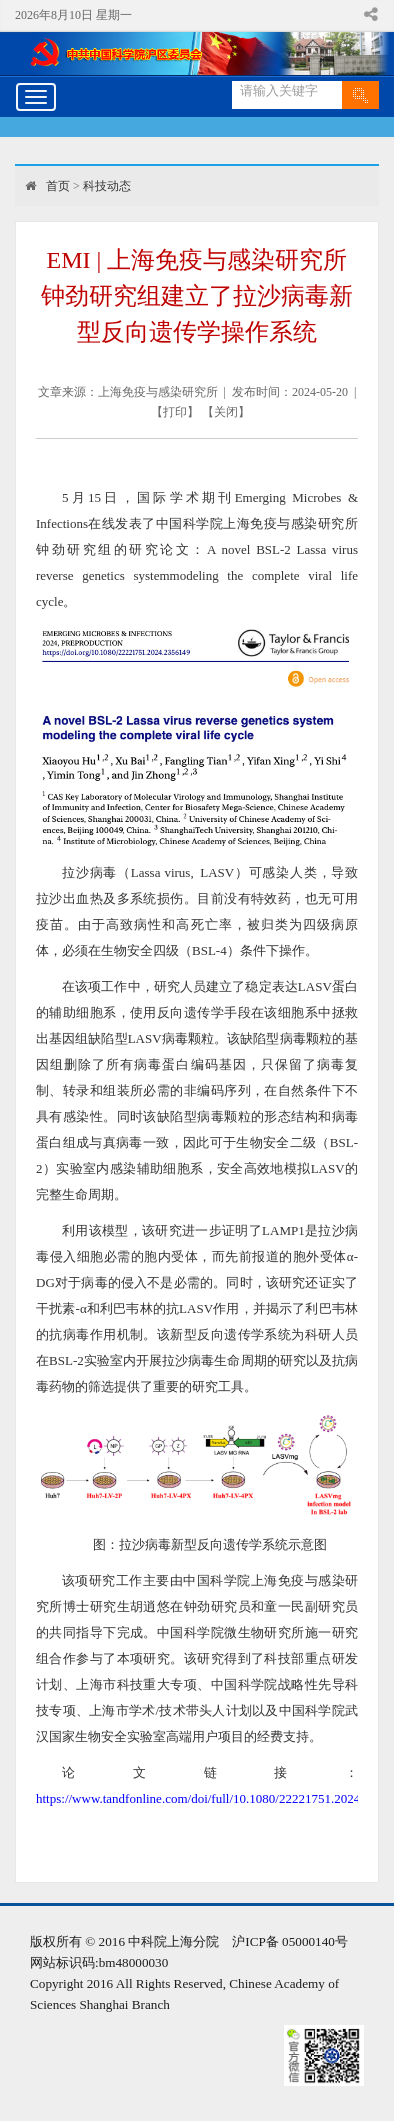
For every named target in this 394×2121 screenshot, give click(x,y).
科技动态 (107, 186)
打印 (175, 412)
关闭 (226, 412)
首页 (58, 186)
